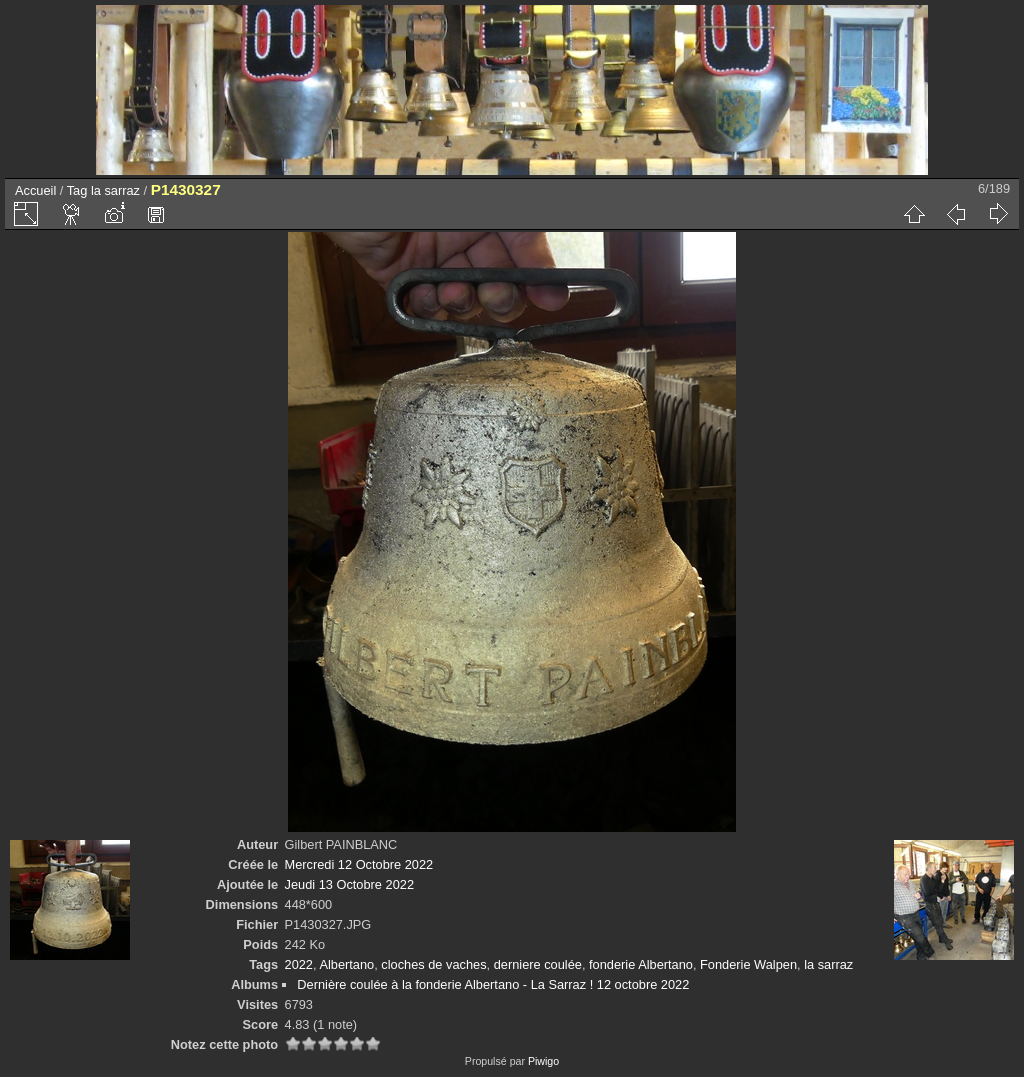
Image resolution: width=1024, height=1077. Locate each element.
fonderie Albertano (641, 964)
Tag (77, 190)
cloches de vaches (433, 964)
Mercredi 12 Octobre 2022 (359, 864)
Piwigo (543, 1061)
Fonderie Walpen (748, 964)
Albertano (346, 964)
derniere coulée (538, 964)
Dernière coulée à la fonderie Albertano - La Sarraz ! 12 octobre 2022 (493, 984)
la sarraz (115, 190)
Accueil (35, 190)
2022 (299, 964)
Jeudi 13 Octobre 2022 (349, 884)
